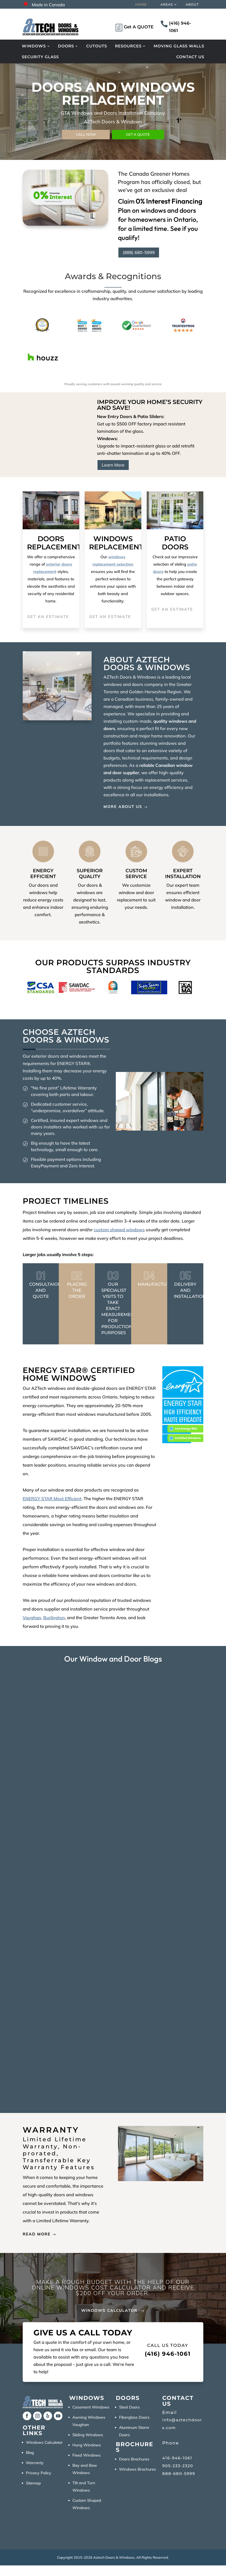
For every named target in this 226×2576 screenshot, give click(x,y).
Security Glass (40, 57)
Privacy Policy (38, 2483)
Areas (167, 4)
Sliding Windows (87, 2445)
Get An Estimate (51, 627)
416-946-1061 (177, 2468)
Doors (66, 46)
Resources (128, 46)
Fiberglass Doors (134, 2427)
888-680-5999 (178, 2484)
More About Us (125, 817)
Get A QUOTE (138, 26)
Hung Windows (86, 2455)
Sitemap (33, 2493)
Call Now (86, 134)
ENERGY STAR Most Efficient (52, 1509)
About (192, 4)
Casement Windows (90, 2417)
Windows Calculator (113, 2321)
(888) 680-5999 (139, 252)
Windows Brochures (137, 2479)
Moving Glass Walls (179, 46)
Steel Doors (129, 2417)
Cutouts (96, 46)
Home (141, 4)
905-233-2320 (177, 2476)
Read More (39, 2244)
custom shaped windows (119, 1240)
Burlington (54, 1628)
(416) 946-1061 (168, 2364)
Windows (34, 46)
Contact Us (190, 57)
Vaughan (32, 1628)
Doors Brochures (134, 2469)
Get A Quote (138, 134)
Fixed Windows (86, 2465)
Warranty (188, 12)
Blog (30, 2463)
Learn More (113, 475)
